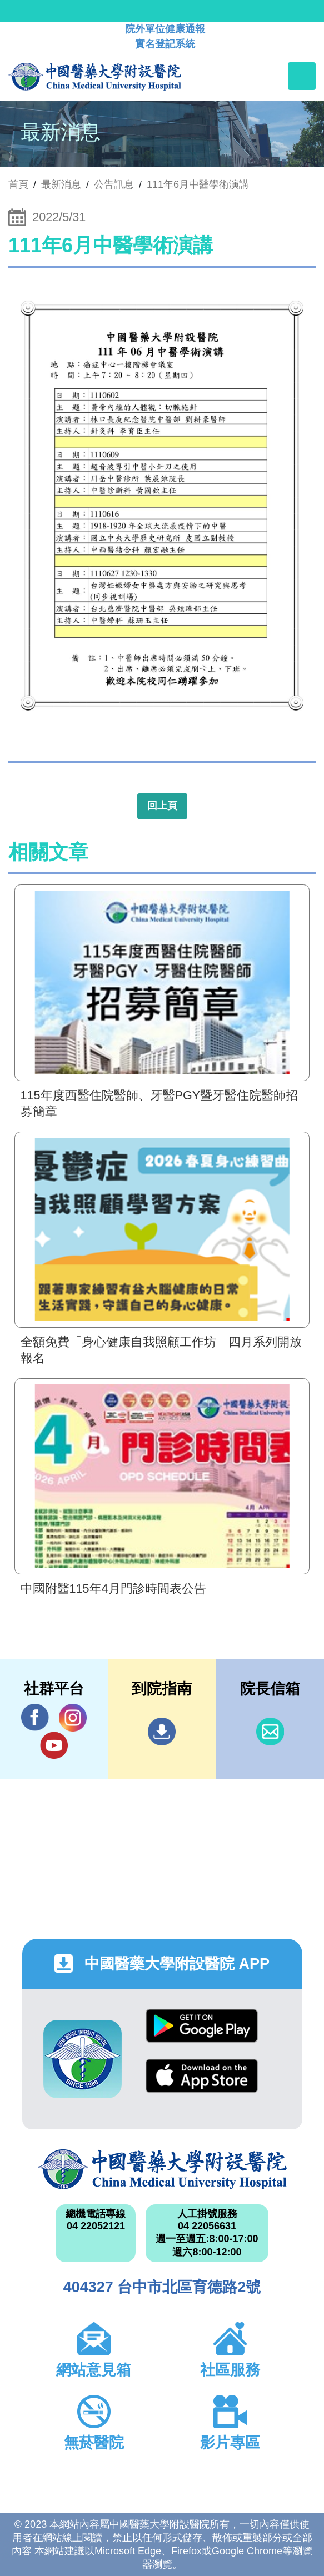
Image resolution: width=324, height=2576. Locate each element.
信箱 (270, 1731)
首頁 (18, 184)
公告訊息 (114, 184)
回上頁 (162, 805)
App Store (202, 2076)
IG (73, 1718)
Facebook (35, 1717)
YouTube (54, 1745)
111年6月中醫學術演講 (198, 184)
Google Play (202, 2026)
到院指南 (162, 1731)
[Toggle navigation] (302, 76)
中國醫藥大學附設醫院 (162, 2169)
